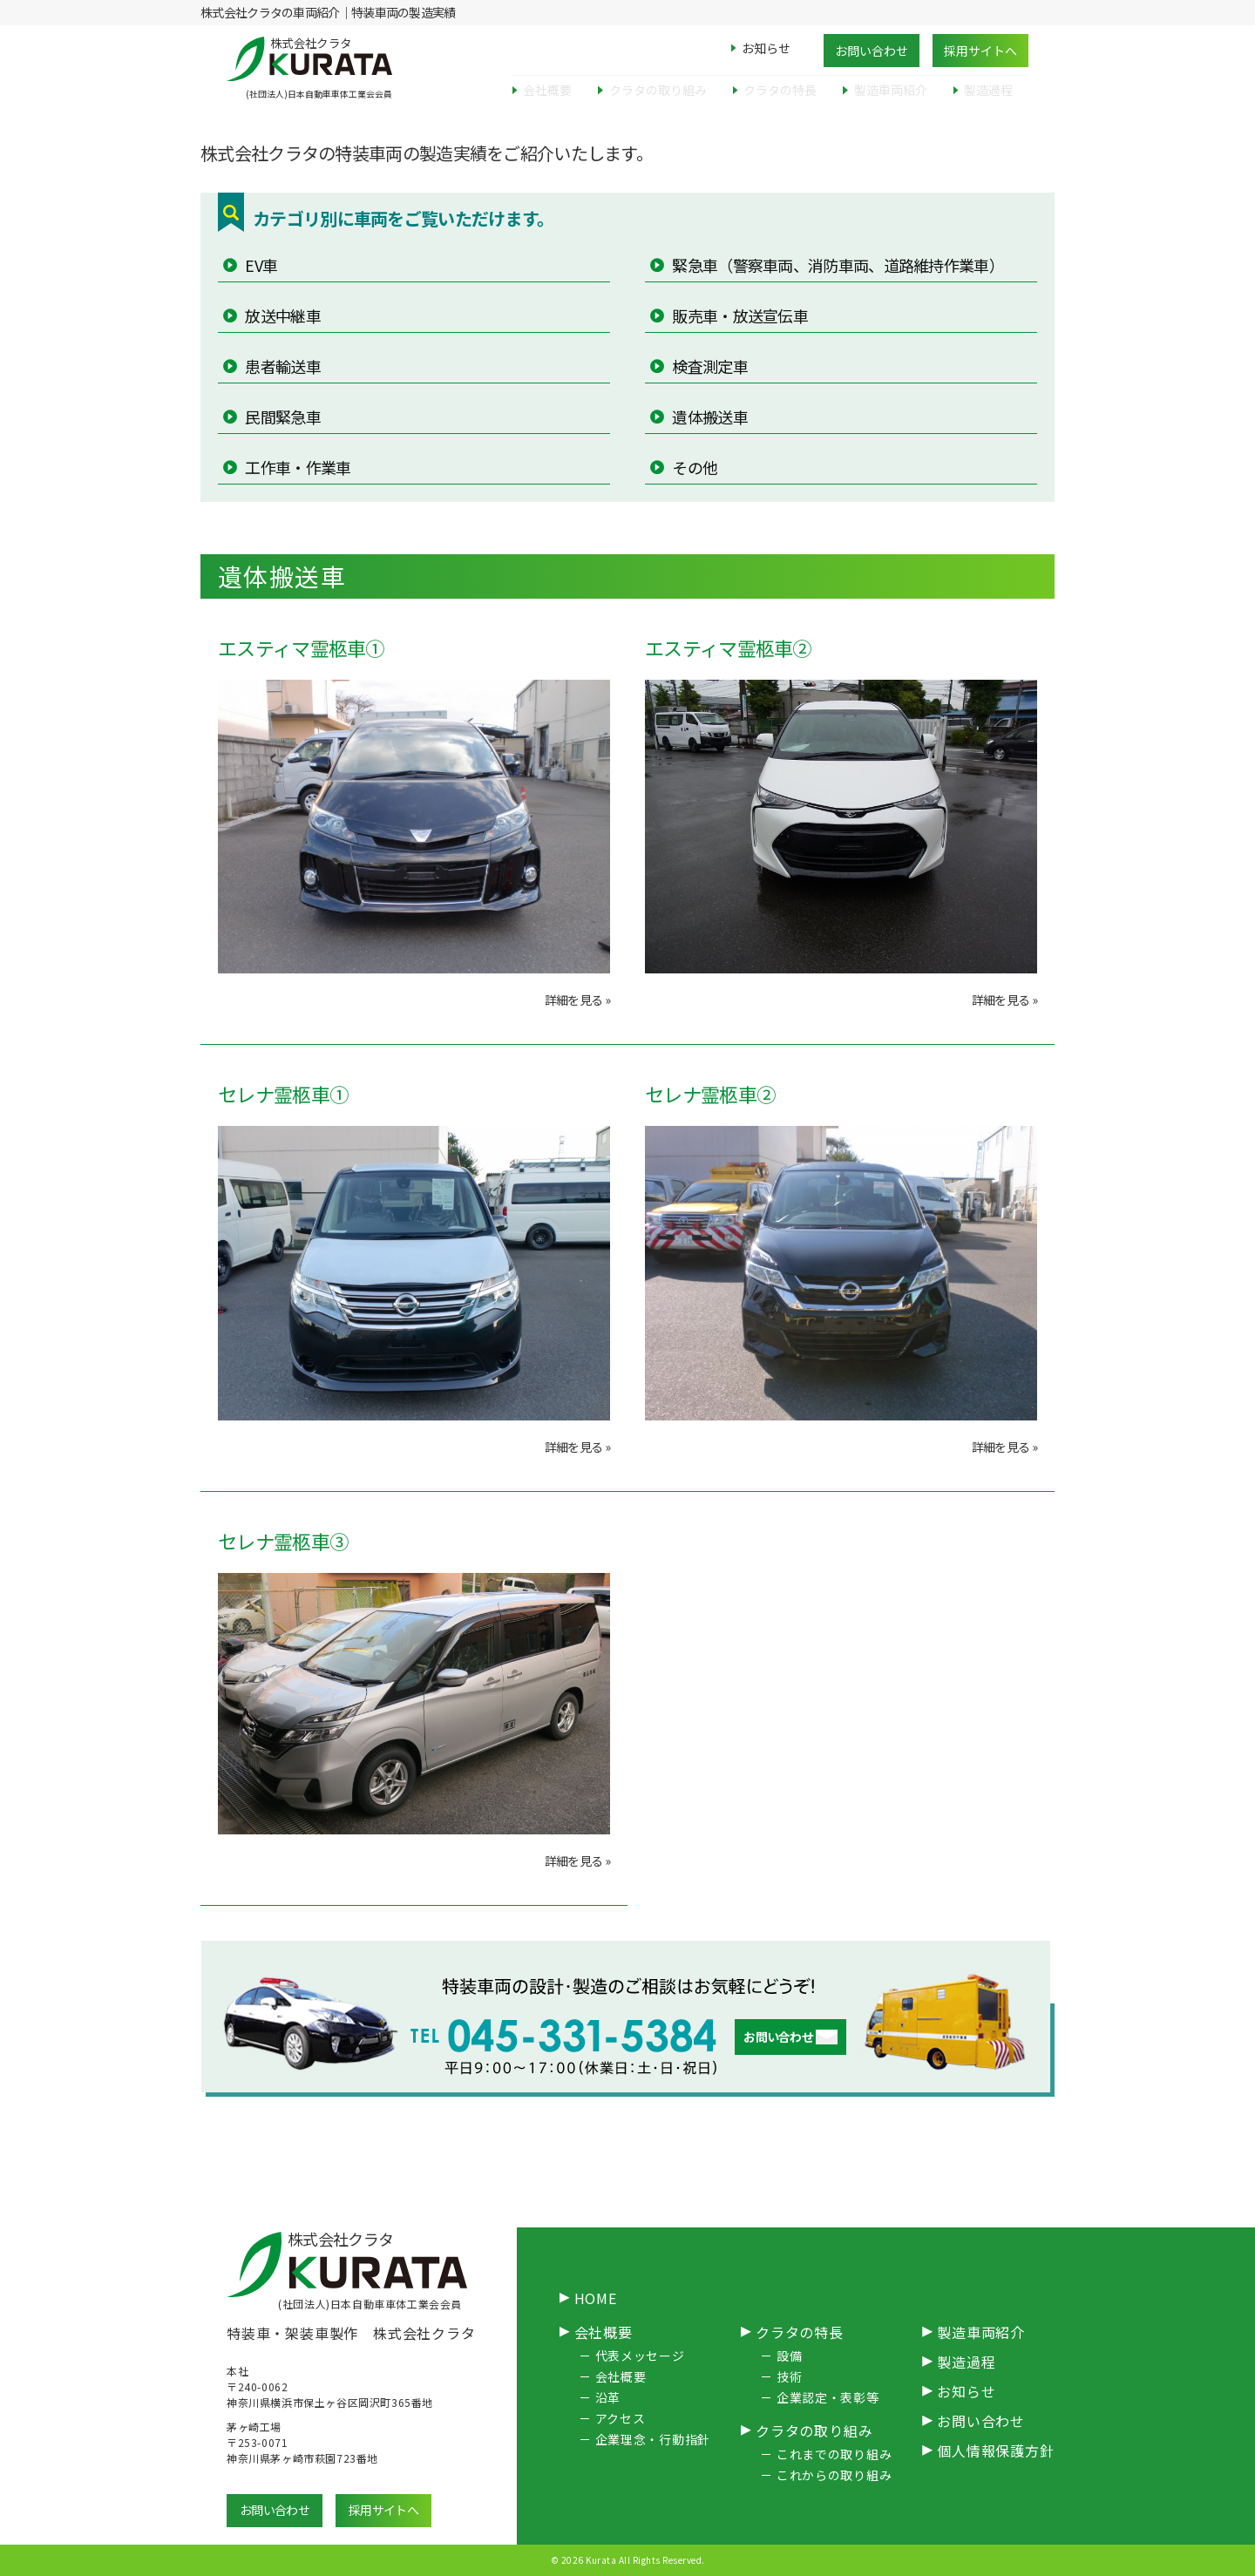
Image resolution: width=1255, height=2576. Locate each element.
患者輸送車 (281, 366)
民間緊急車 (281, 416)
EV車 (259, 265)
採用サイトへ (980, 50)
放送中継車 (281, 315)
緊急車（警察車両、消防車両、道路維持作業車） (836, 265)
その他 (693, 467)
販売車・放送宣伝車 (738, 315)
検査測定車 (708, 366)
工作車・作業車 (296, 467)
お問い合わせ (871, 50)
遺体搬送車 (708, 416)
